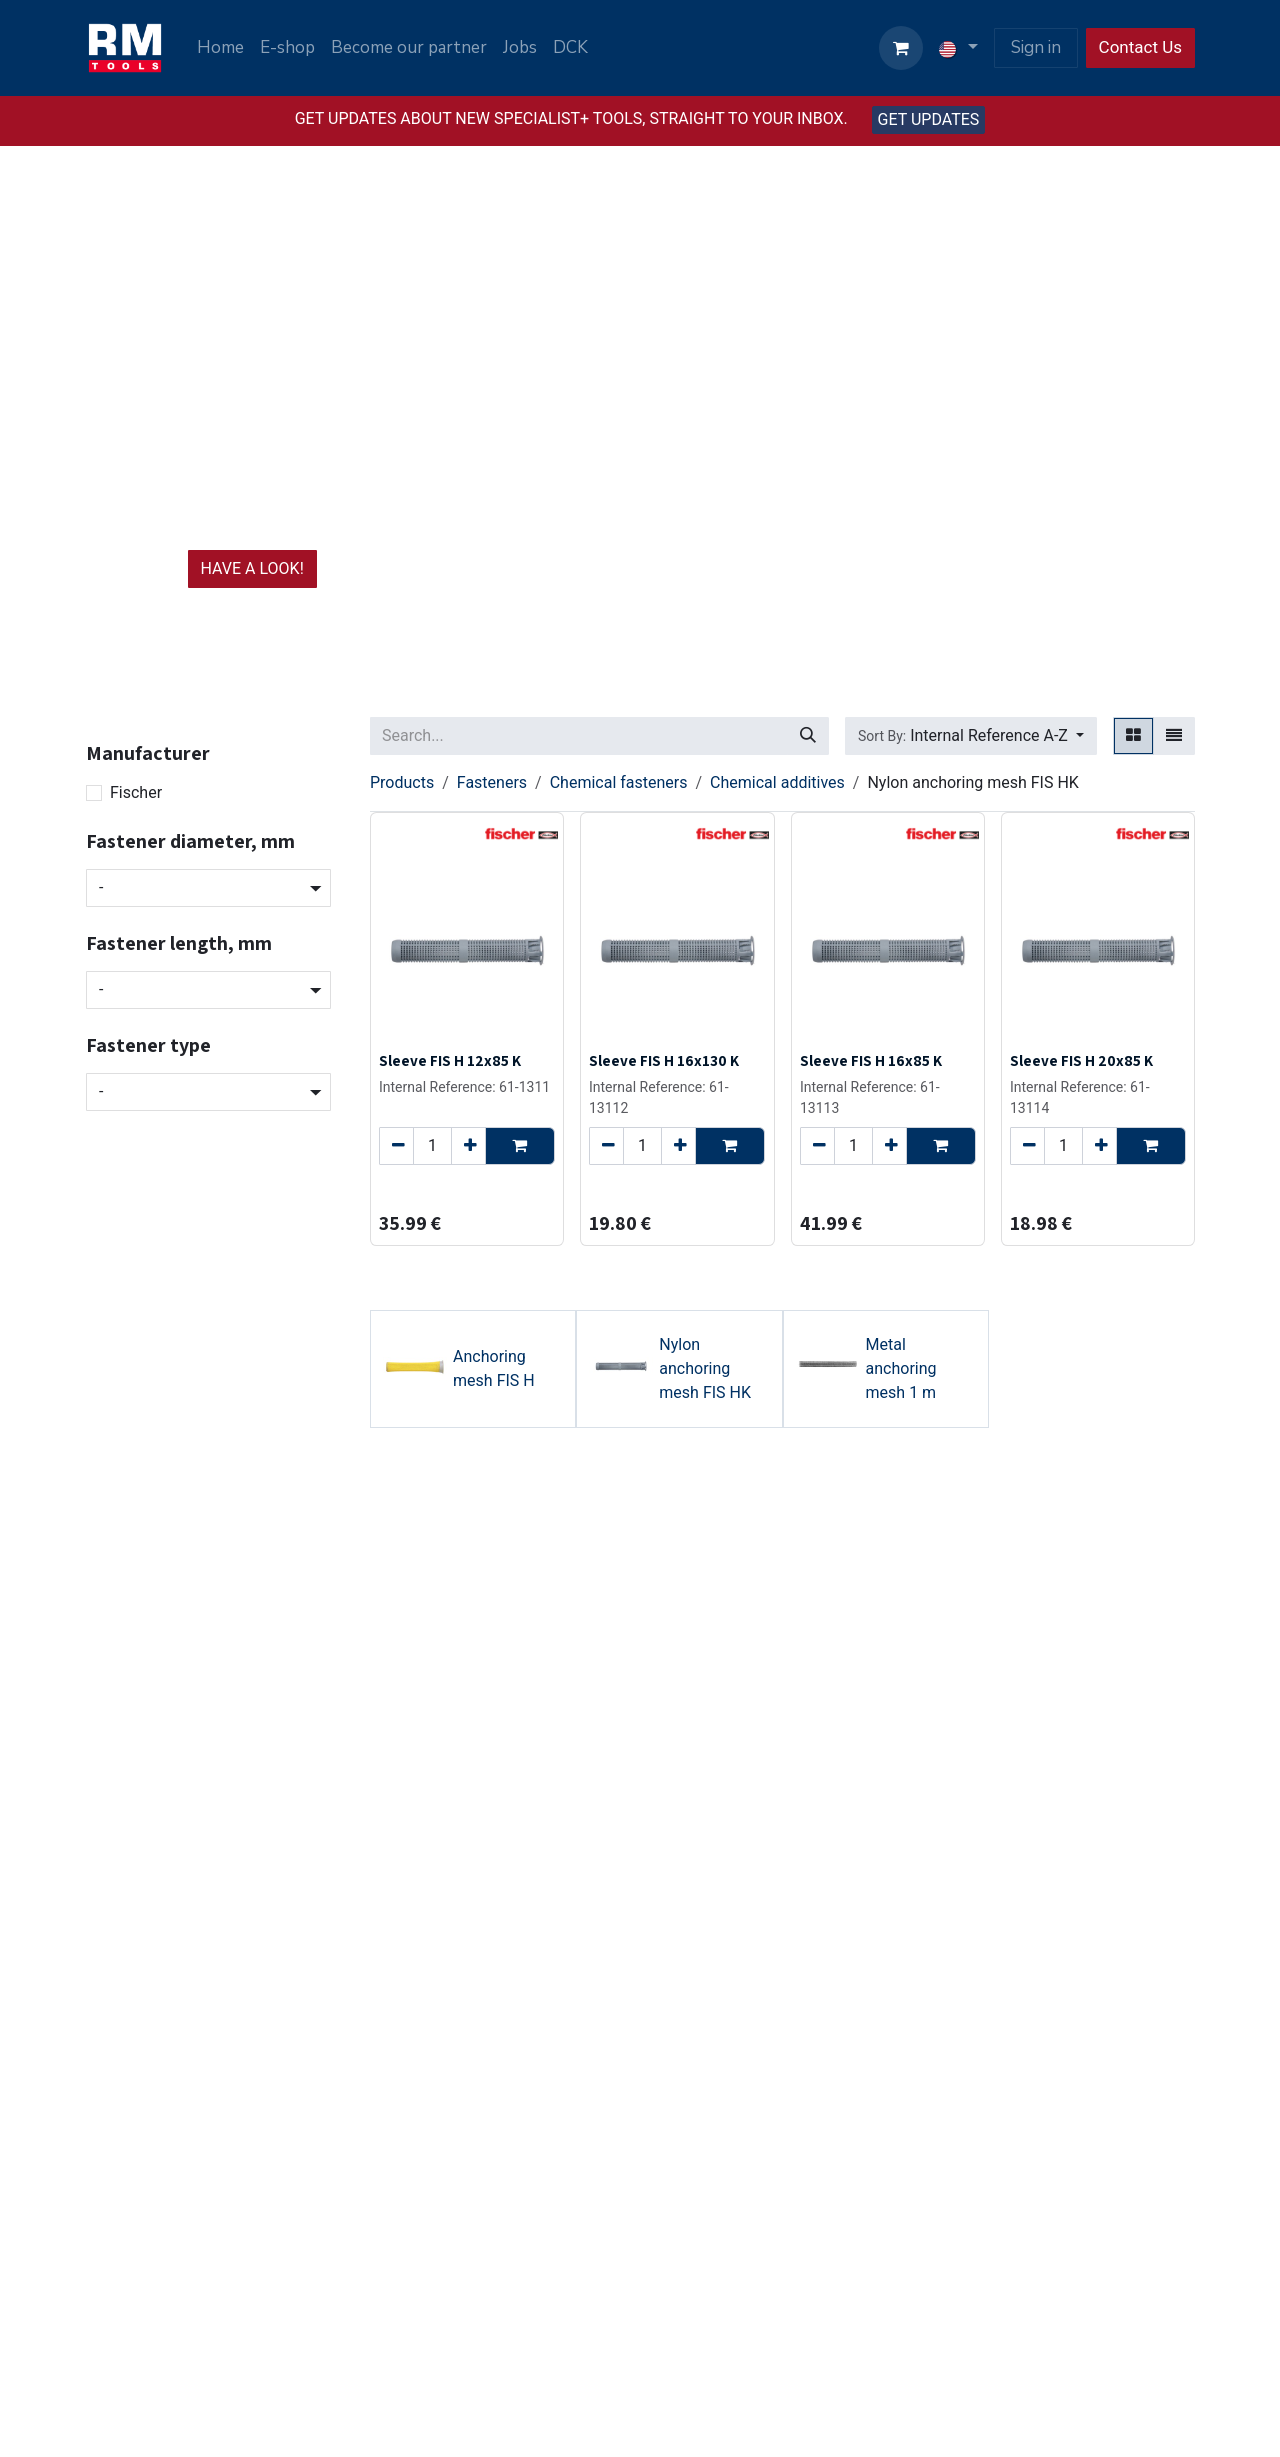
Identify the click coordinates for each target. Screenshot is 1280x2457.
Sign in (1036, 47)
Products (402, 782)
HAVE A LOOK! (252, 568)
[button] (971, 736)
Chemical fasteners (619, 782)
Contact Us (1140, 47)
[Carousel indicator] (622, 654)
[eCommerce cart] (901, 48)
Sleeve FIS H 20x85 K (1081, 1060)
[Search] (808, 736)
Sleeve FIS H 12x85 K (450, 1060)
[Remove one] (396, 1146)
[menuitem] (220, 48)
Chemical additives (777, 782)
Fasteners (492, 782)
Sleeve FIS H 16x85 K (871, 1060)
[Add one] (468, 1146)
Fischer (136, 792)
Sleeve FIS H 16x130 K (664, 1060)
